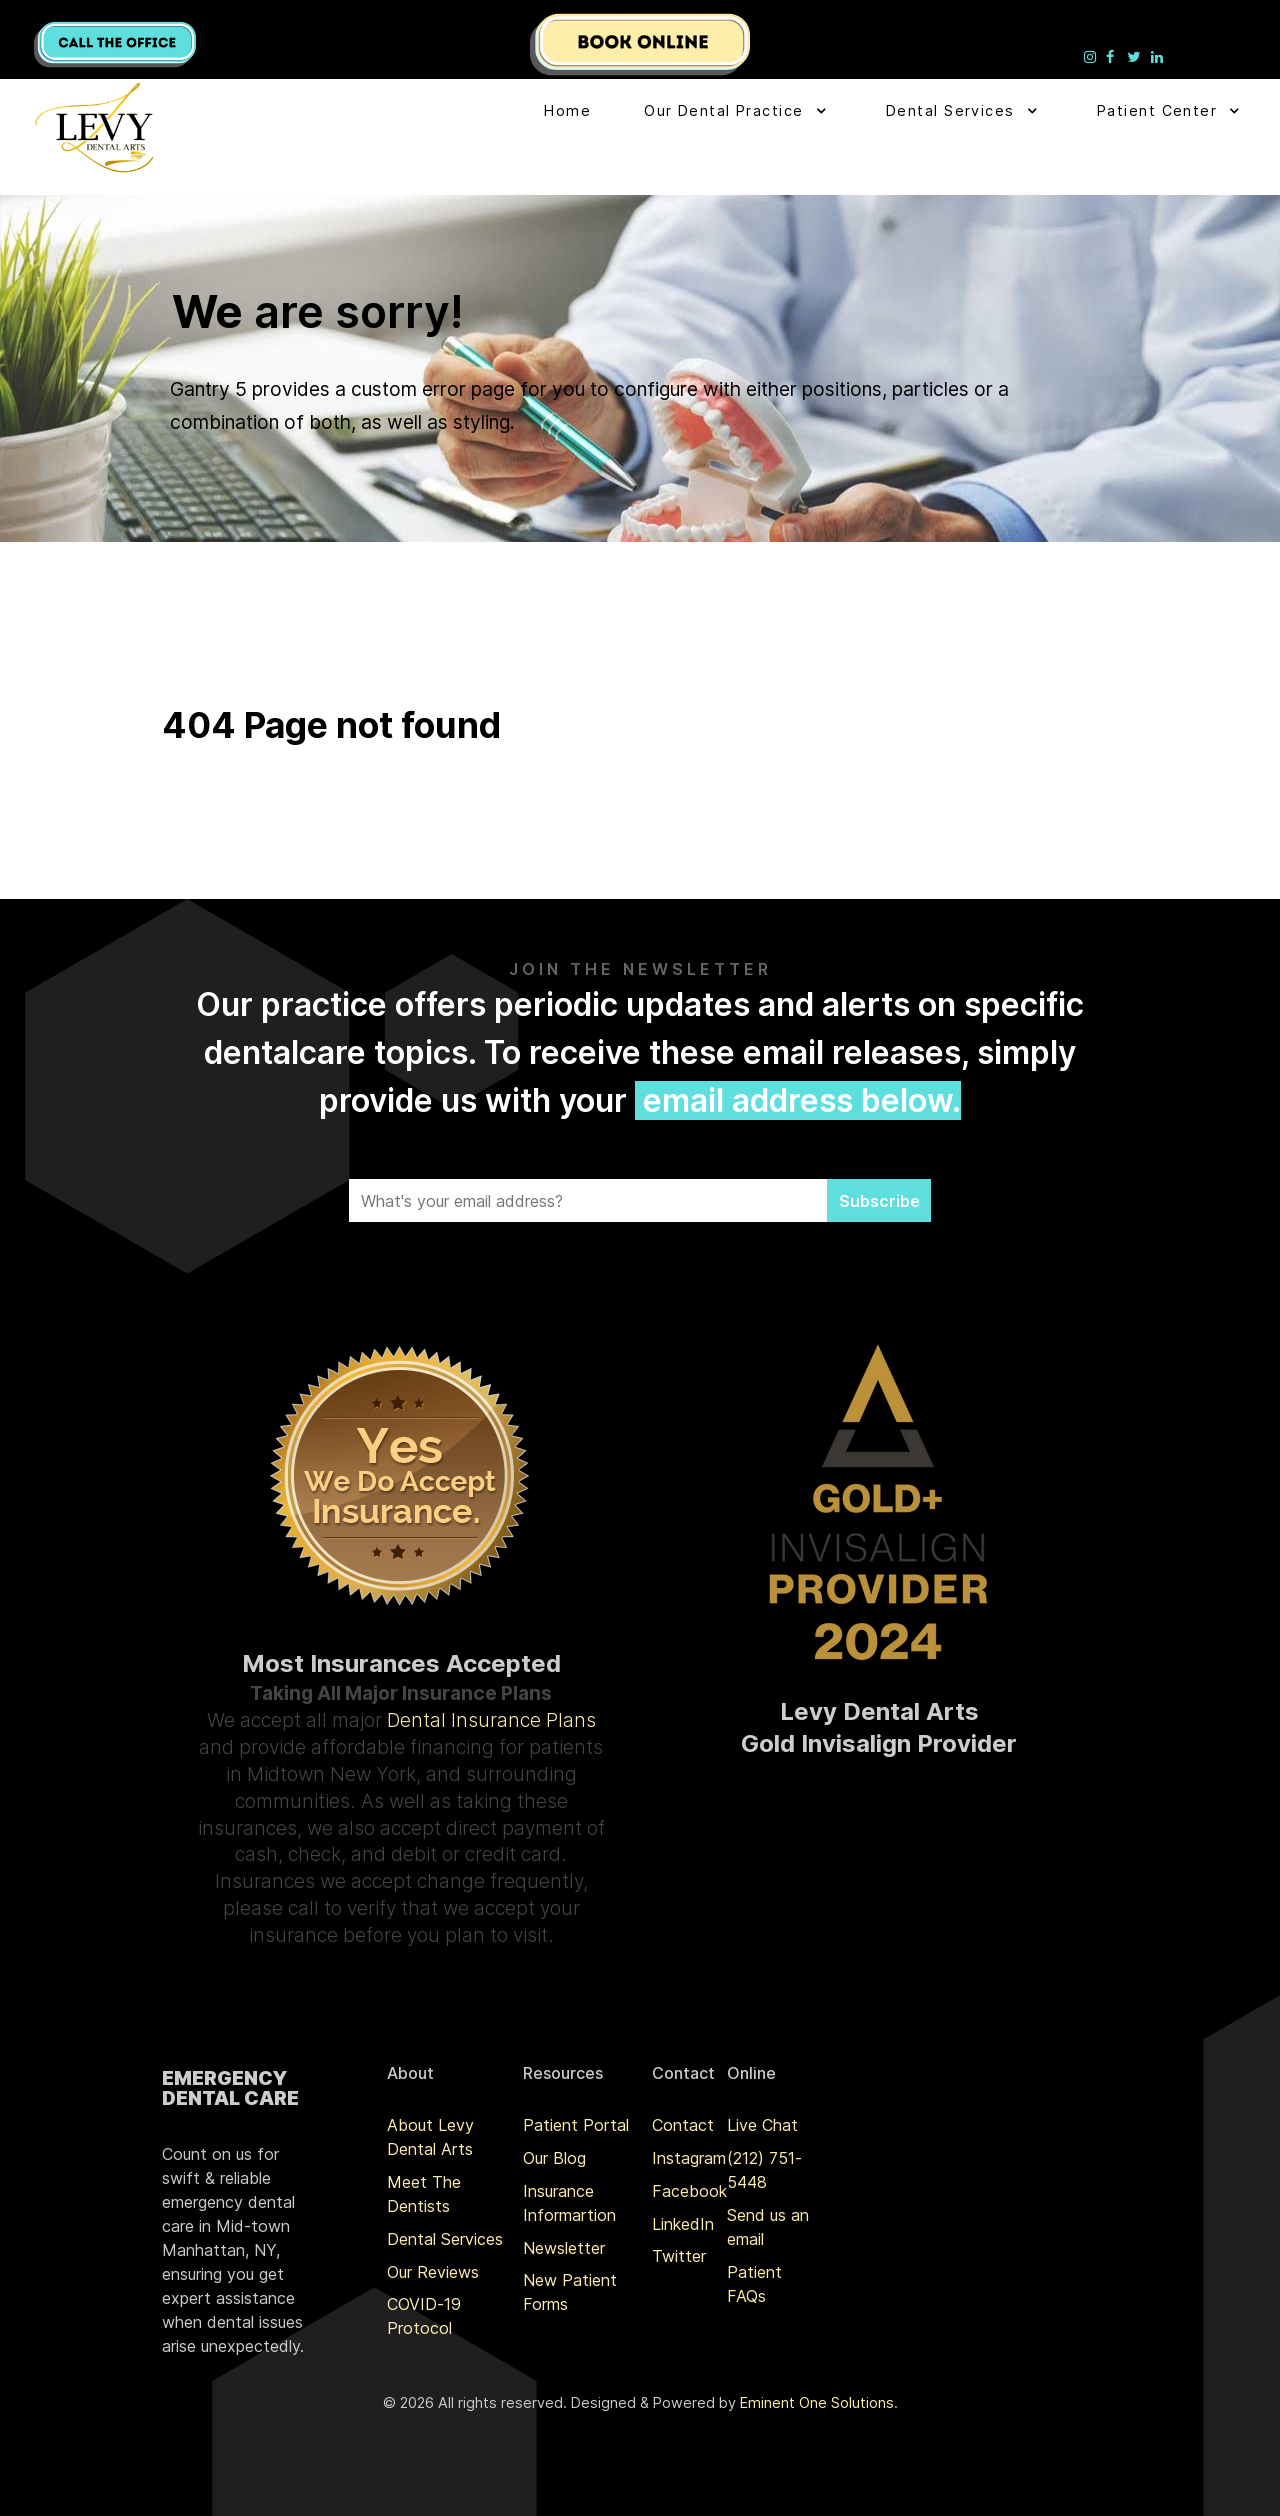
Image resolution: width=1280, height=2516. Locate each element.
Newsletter (564, 2248)
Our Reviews (433, 2272)
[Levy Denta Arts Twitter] (1136, 56)
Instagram (689, 2158)
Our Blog (554, 2158)
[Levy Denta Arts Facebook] (1113, 56)
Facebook (689, 2191)
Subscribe (879, 1201)
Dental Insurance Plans (491, 1720)
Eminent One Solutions (817, 2402)
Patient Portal (576, 2125)
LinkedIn (683, 2224)
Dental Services (445, 2239)
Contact (683, 2125)
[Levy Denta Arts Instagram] (1092, 56)
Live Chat (762, 2125)
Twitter (679, 2256)
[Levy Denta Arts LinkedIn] (1157, 56)
